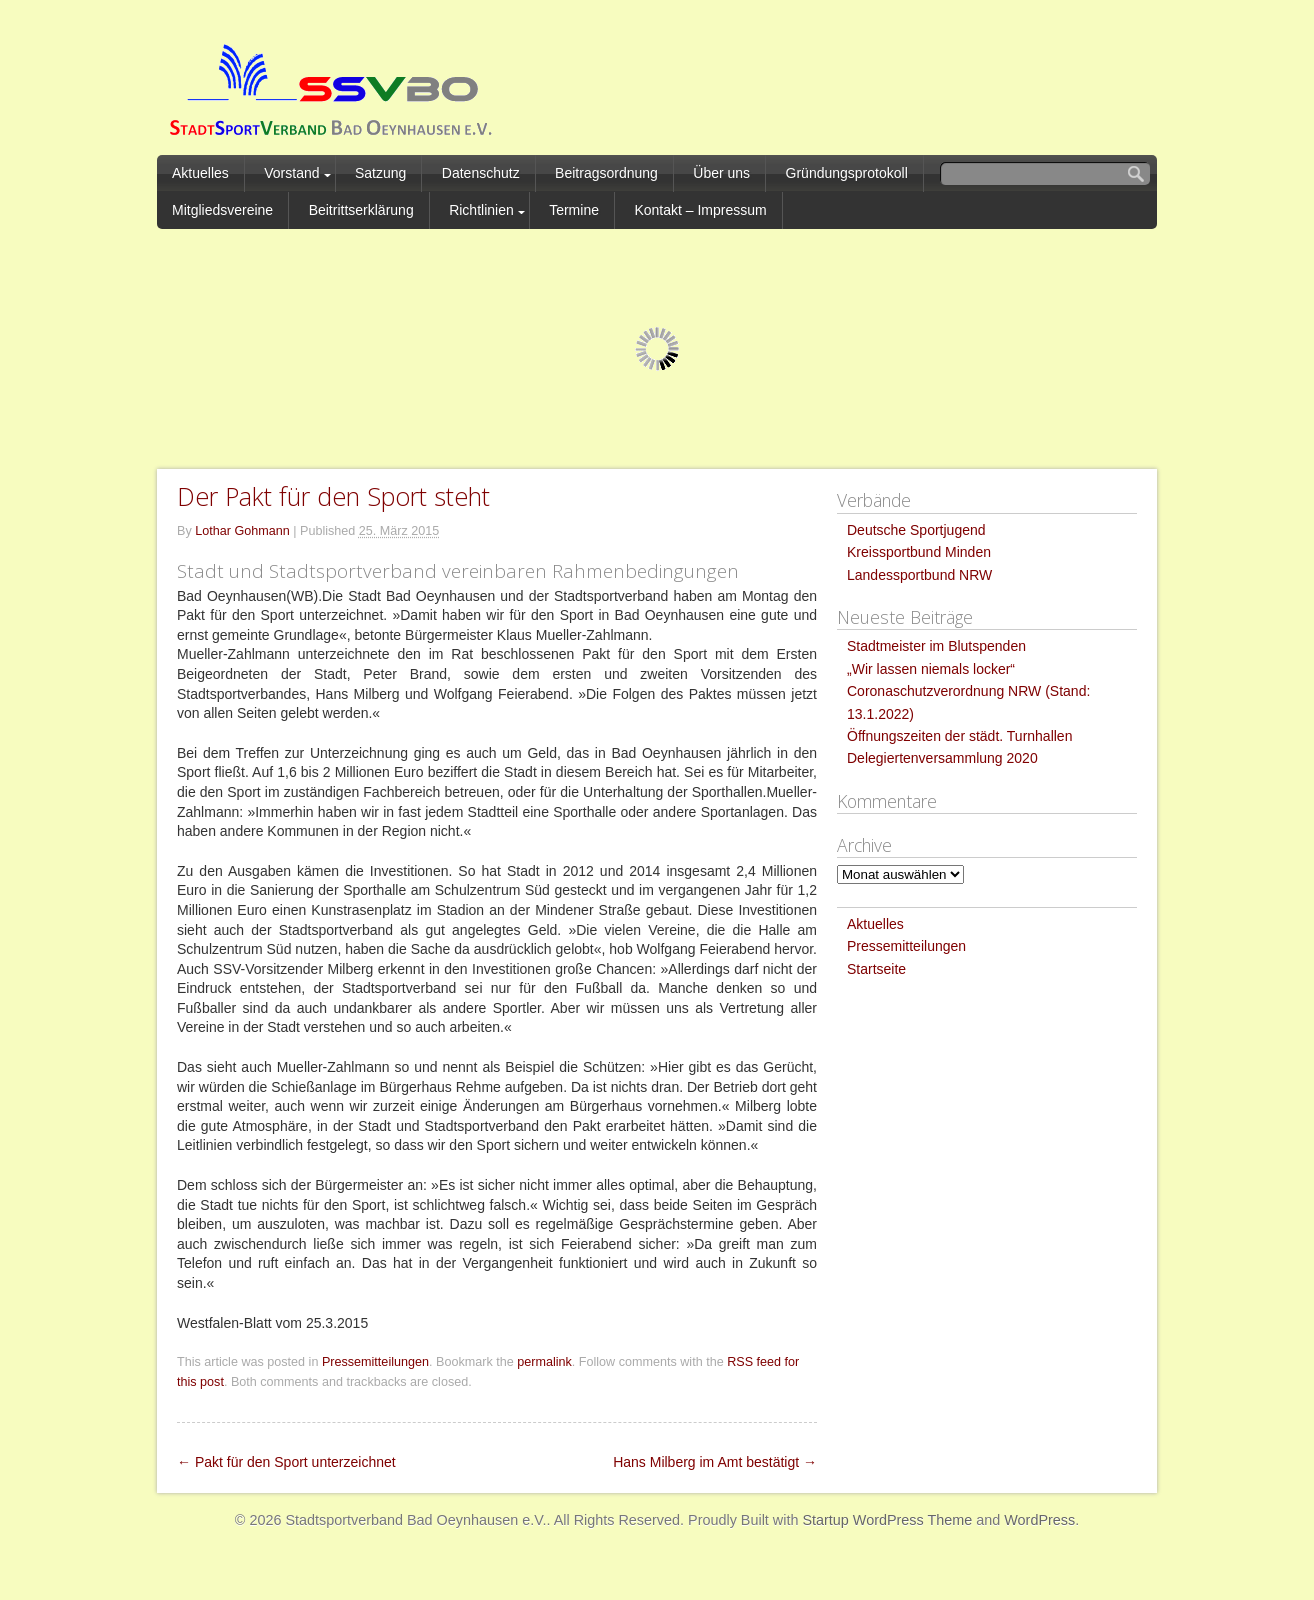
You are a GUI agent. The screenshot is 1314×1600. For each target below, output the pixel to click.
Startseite (876, 969)
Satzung (380, 173)
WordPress (1039, 1520)
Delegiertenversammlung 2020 (942, 758)
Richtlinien (481, 210)
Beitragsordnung (606, 173)
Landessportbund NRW (919, 575)
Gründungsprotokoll (847, 173)
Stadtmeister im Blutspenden (936, 646)
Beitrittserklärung (361, 210)
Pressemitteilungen (375, 1362)
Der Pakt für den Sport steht (333, 496)
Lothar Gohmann (242, 531)
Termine (574, 210)
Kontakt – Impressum (700, 210)
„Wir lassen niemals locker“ (931, 669)
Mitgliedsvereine (222, 210)
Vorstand (291, 173)
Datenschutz (481, 173)
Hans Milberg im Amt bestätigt (715, 1462)
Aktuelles (200, 173)
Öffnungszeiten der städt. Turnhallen (959, 736)
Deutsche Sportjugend (916, 530)
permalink (544, 1362)
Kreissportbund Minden (919, 552)
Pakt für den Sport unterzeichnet (286, 1462)
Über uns (721, 173)
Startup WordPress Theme (887, 1520)
